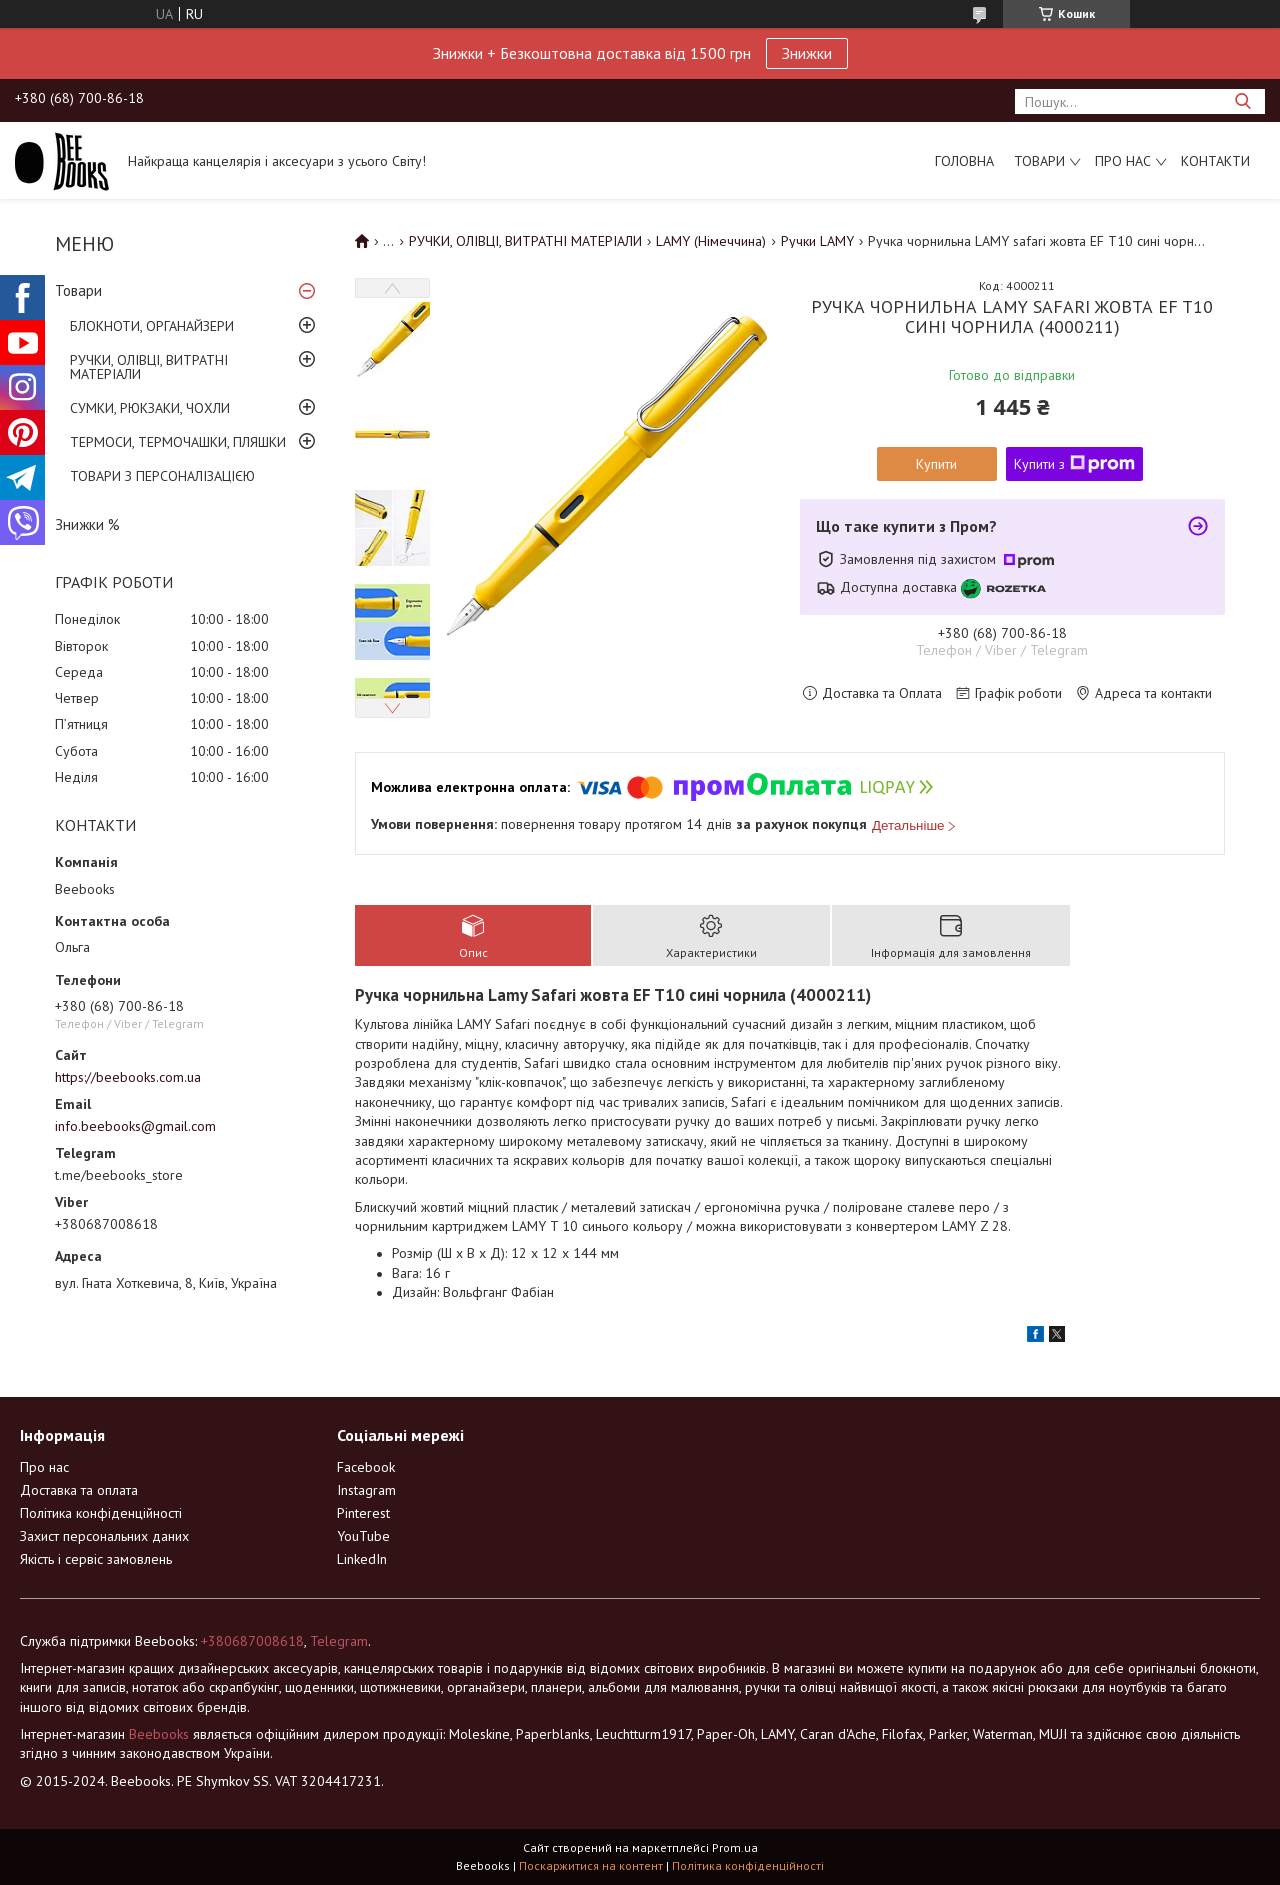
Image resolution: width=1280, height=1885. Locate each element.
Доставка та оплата (79, 1490)
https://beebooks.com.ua (128, 1077)
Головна (964, 161)
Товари (1039, 161)
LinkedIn (362, 1559)
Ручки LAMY (817, 241)
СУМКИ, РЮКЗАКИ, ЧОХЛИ (150, 408)
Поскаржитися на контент (591, 1865)
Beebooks (159, 1734)
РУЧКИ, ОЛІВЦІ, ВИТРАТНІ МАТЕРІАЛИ (149, 367)
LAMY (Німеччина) (711, 241)
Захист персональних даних (104, 1536)
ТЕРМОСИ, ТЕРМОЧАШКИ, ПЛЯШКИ (178, 442)
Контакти (1215, 161)
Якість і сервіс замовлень (96, 1559)
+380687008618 (252, 1641)
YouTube (363, 1536)
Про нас (1123, 161)
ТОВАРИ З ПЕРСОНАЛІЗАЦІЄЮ (162, 476)
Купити (936, 464)
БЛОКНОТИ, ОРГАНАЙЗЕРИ (152, 326)
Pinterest (363, 1513)
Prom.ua (735, 1847)
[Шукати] (1242, 101)
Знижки (807, 53)
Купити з (1074, 464)
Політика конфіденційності (101, 1513)
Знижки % (87, 524)
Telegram (339, 1641)
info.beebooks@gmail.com (135, 1126)
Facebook (366, 1467)
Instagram (366, 1490)
